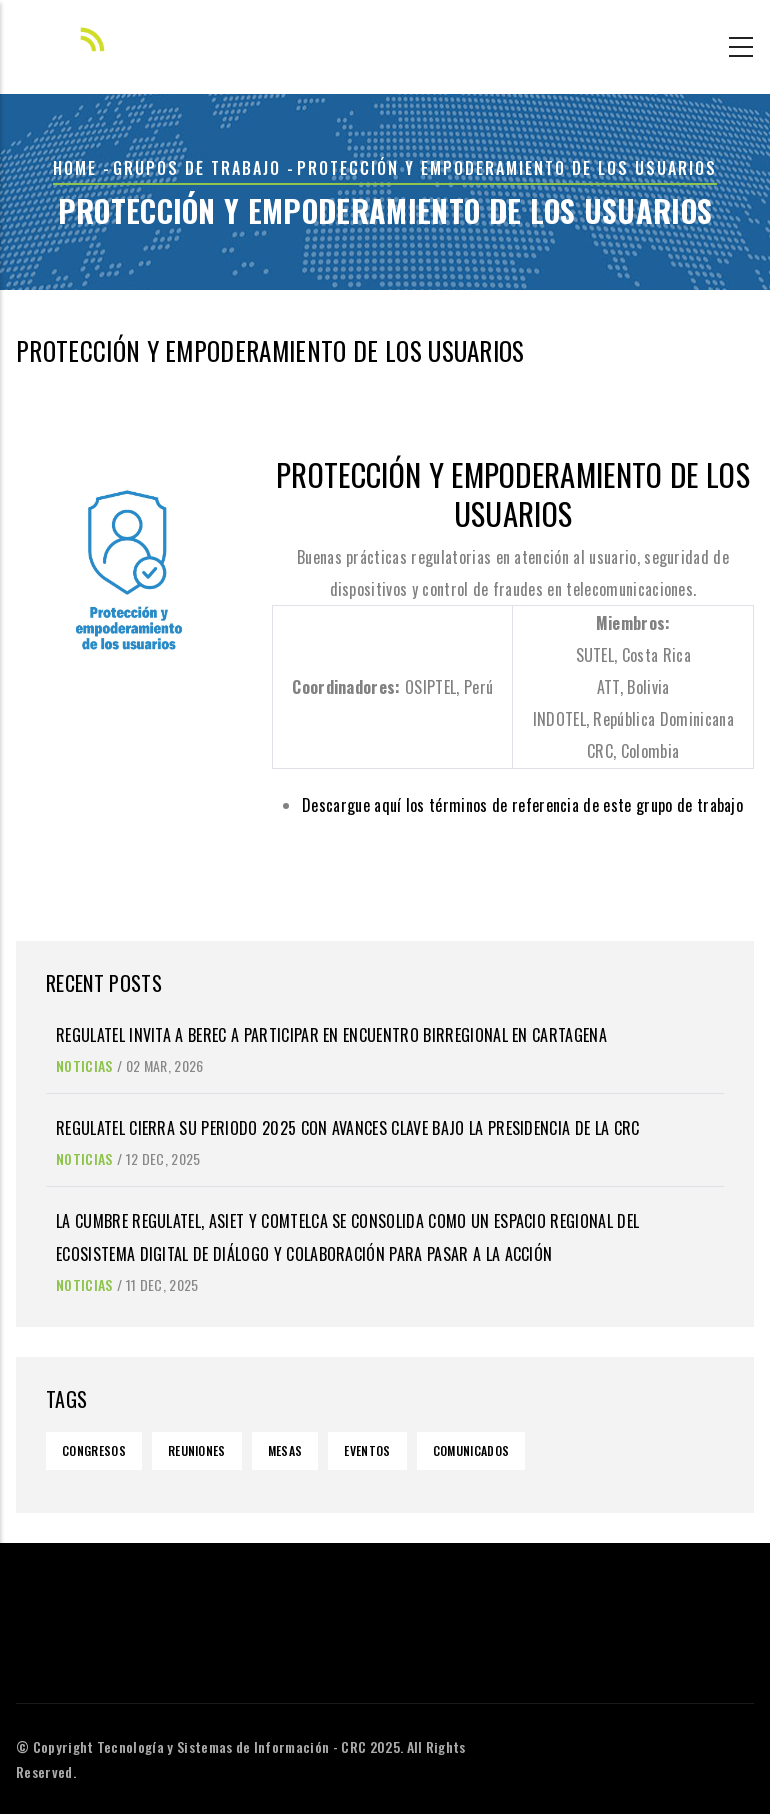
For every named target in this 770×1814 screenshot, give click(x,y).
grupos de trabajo (197, 168)
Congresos (94, 1450)
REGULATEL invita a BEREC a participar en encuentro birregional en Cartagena (331, 1035)
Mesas (285, 1450)
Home (75, 168)
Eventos (367, 1450)
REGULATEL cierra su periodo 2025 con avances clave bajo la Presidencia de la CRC (348, 1128)
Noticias (84, 1065)
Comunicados (471, 1450)
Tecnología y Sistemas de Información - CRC (231, 1746)
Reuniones (197, 1450)
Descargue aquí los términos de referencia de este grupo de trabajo (522, 805)
